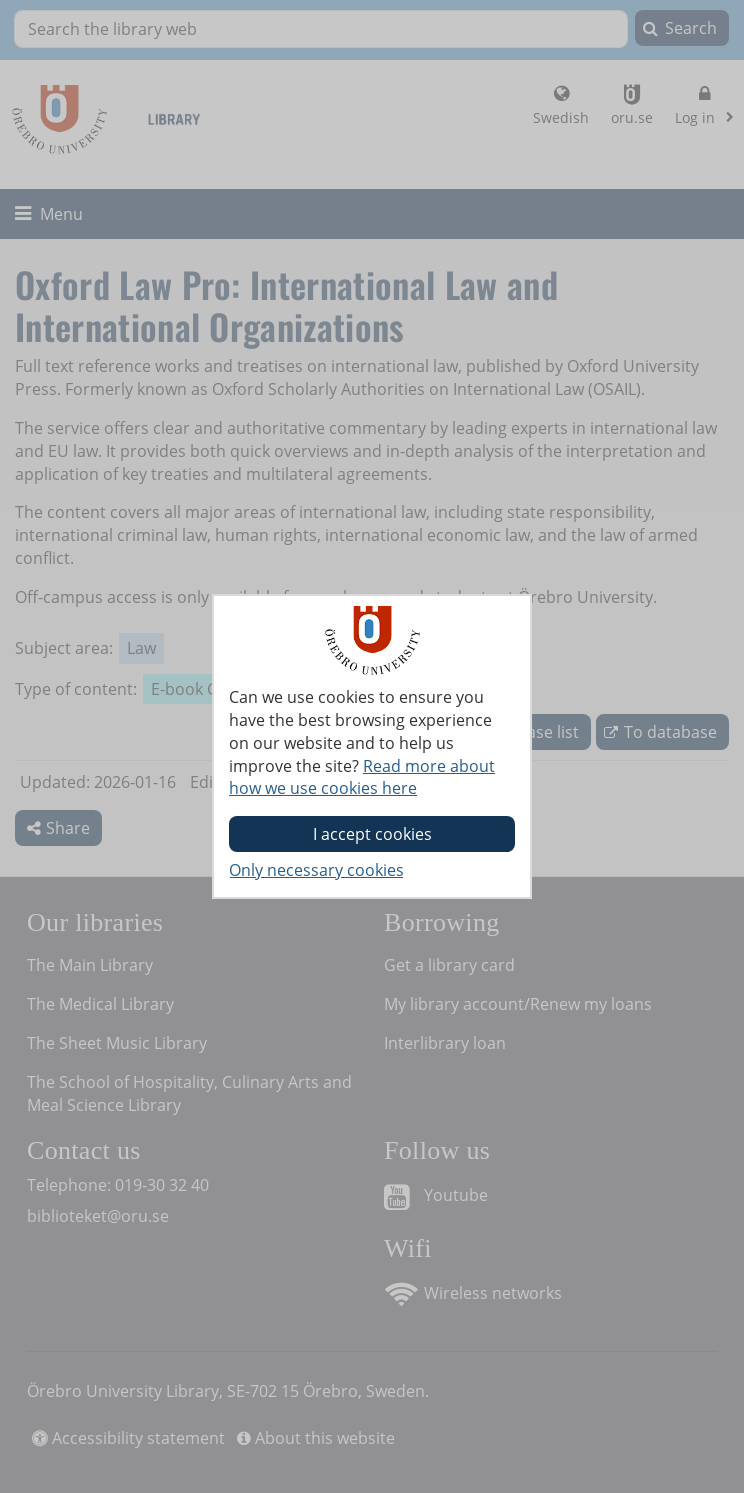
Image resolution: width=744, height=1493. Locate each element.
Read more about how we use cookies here (362, 777)
